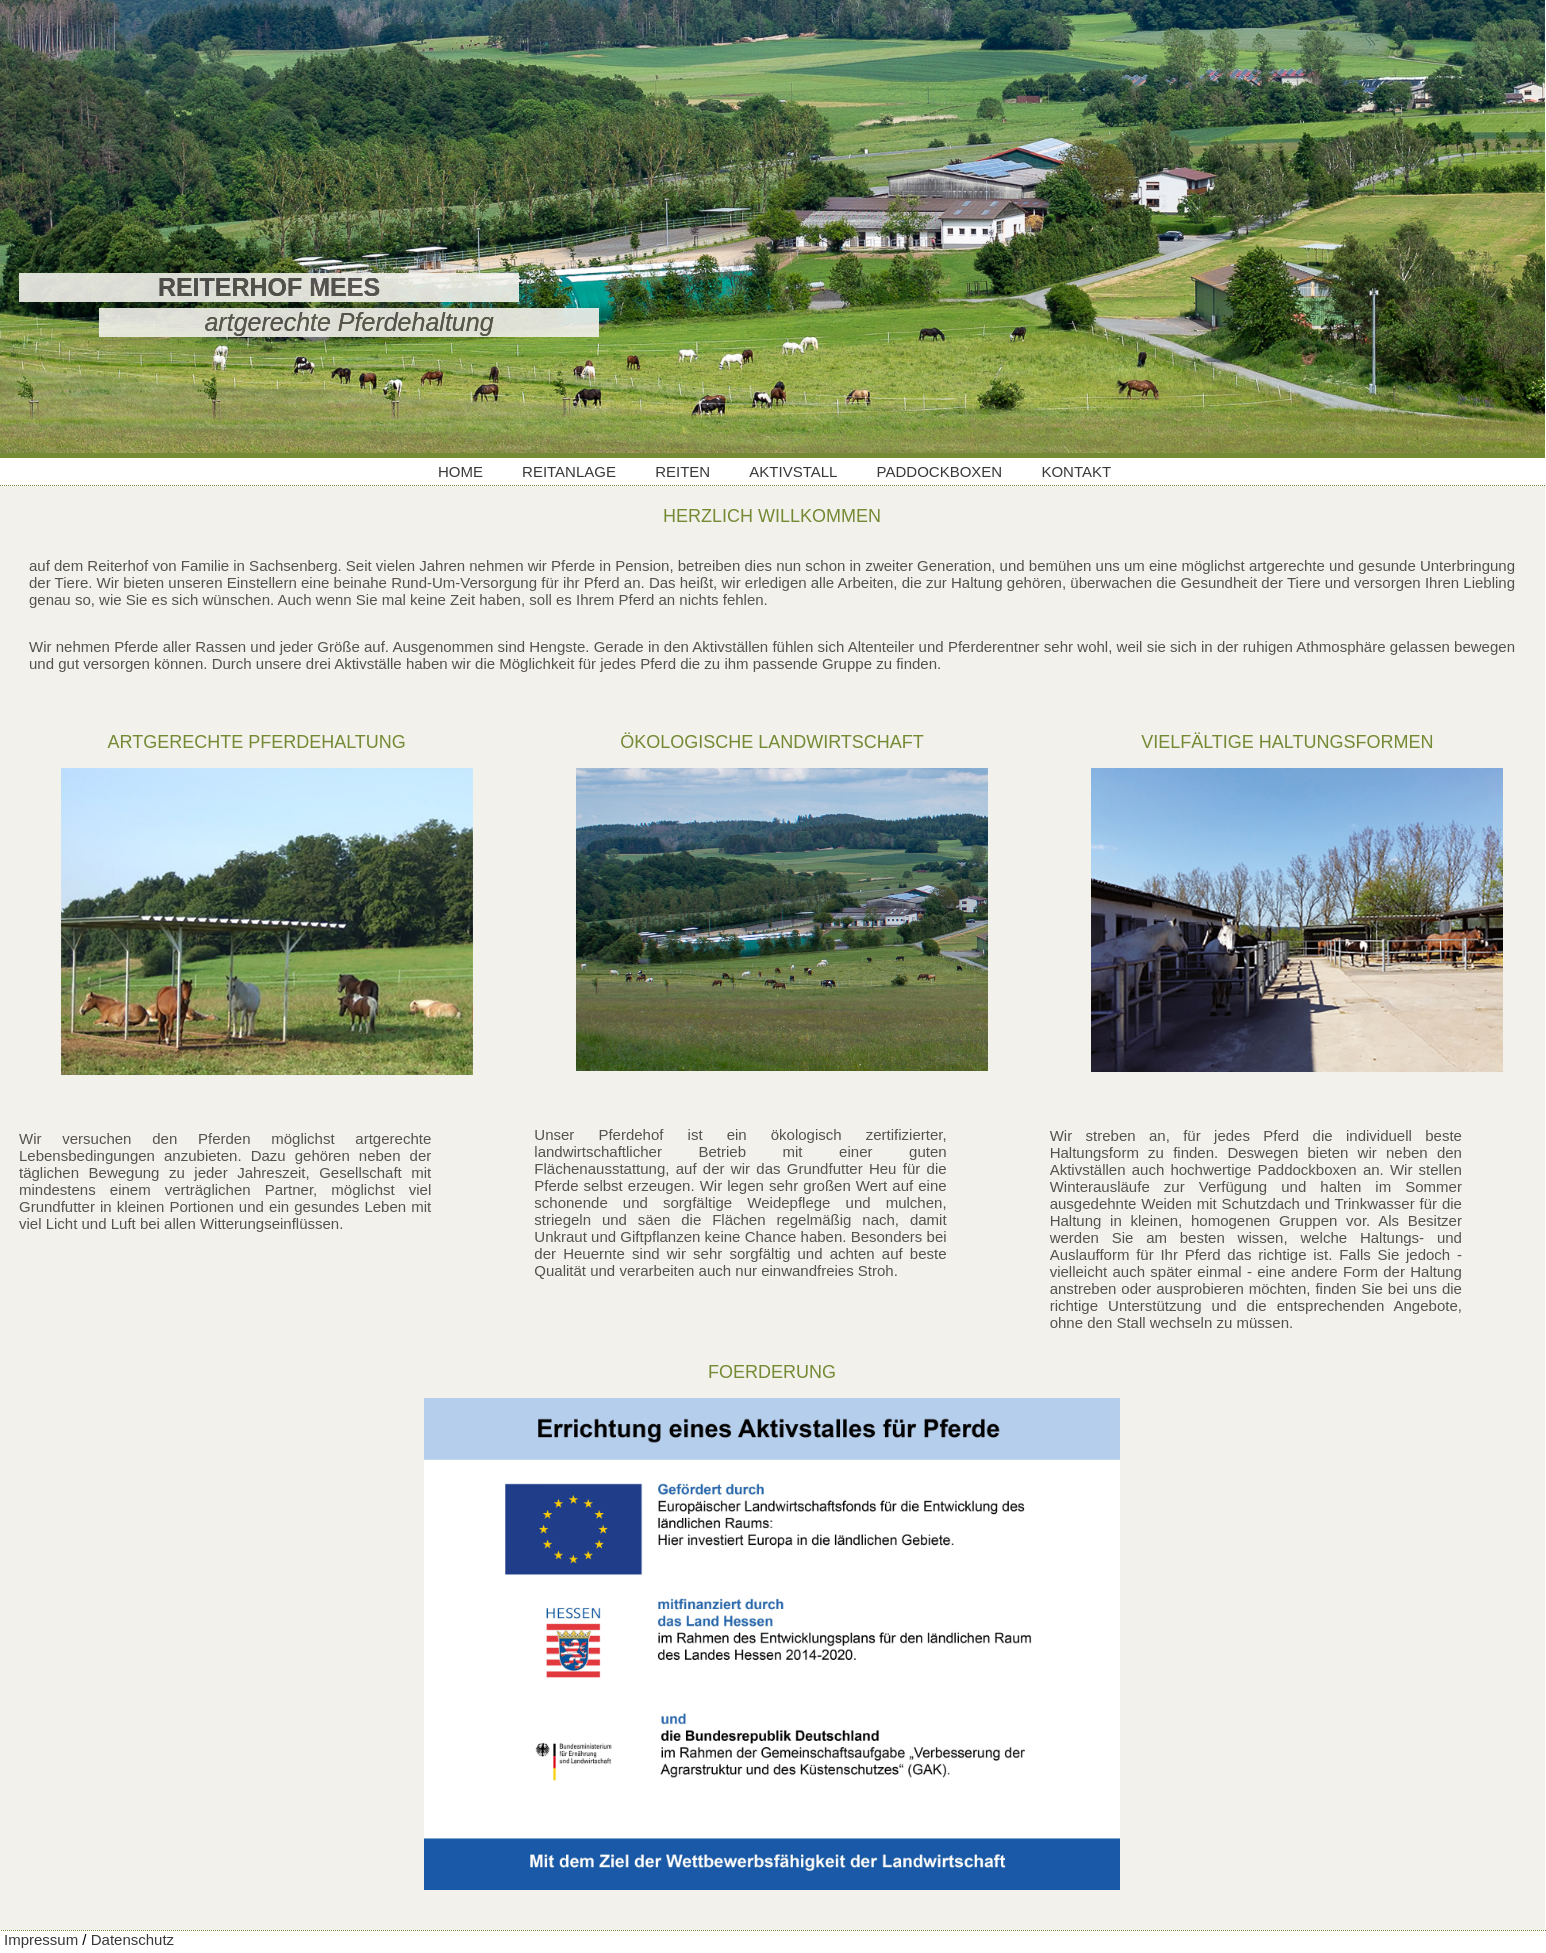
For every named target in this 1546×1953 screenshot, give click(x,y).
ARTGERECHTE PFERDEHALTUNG (256, 742)
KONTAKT (1076, 471)
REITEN (682, 471)
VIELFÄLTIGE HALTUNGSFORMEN (1287, 742)
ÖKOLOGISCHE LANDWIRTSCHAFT (772, 742)
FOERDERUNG (772, 1372)
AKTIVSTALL (793, 471)
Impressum (41, 1939)
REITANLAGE (569, 471)
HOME (460, 471)
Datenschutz (132, 1939)
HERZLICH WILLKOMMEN (772, 516)
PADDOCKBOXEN (940, 471)
